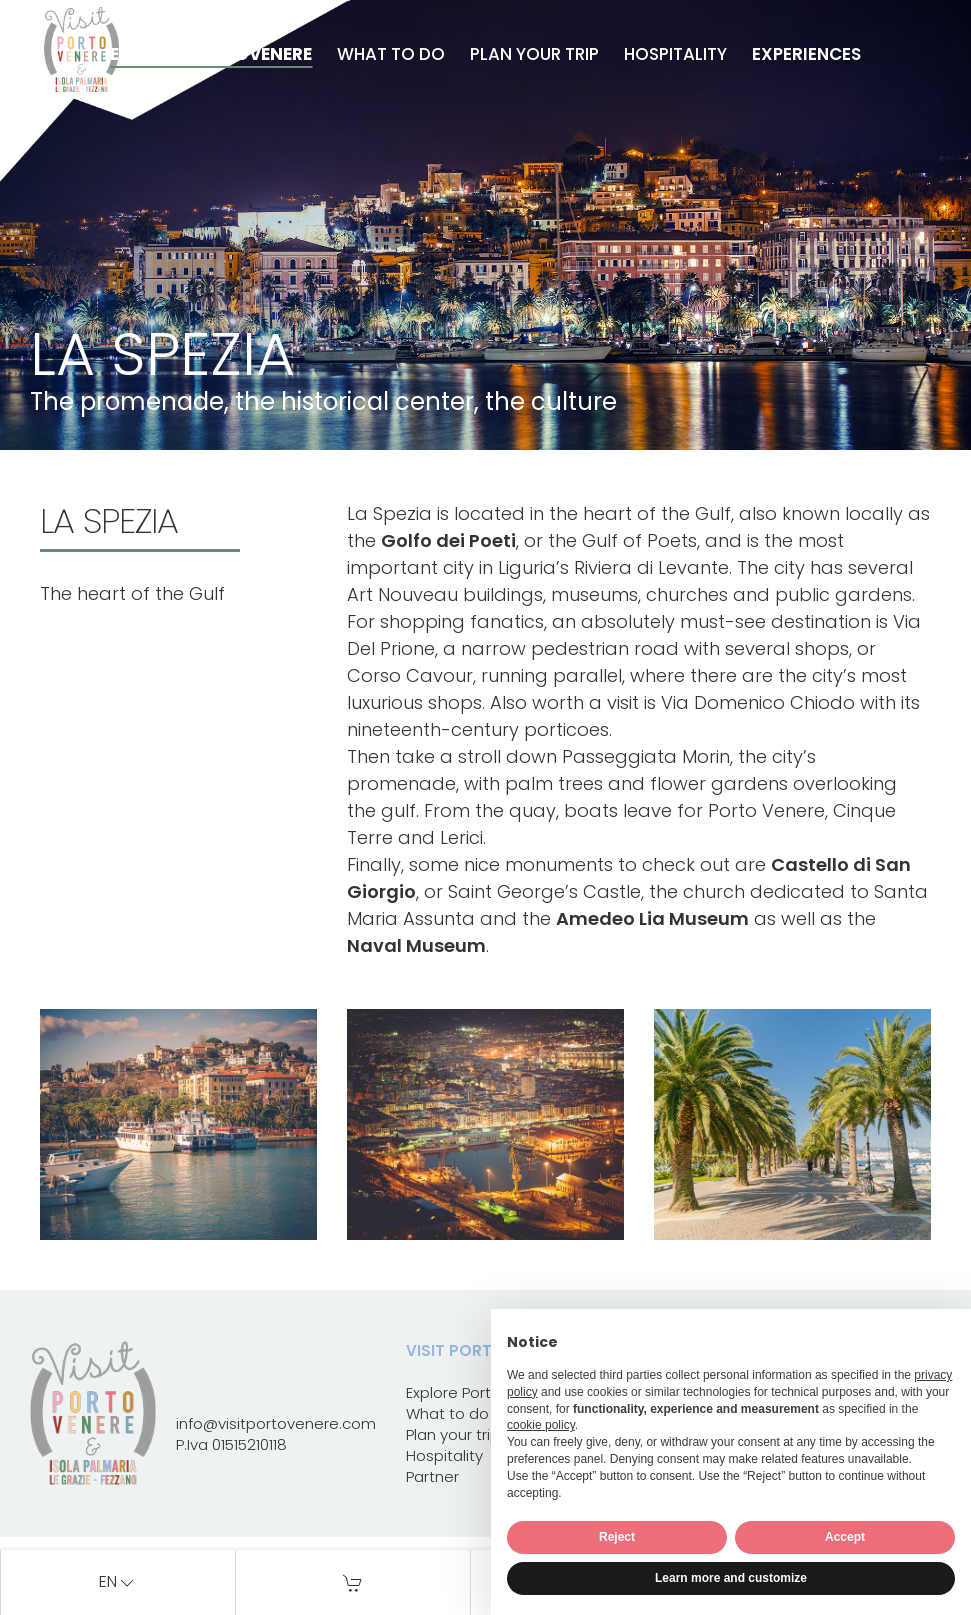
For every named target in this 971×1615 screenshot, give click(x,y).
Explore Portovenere (211, 54)
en (118, 1583)
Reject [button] (617, 1537)
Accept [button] (845, 1537)
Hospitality (675, 54)
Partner (432, 1476)
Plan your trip (534, 54)
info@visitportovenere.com (276, 1423)
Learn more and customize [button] (731, 1578)
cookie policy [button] (541, 1425)
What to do (391, 54)
